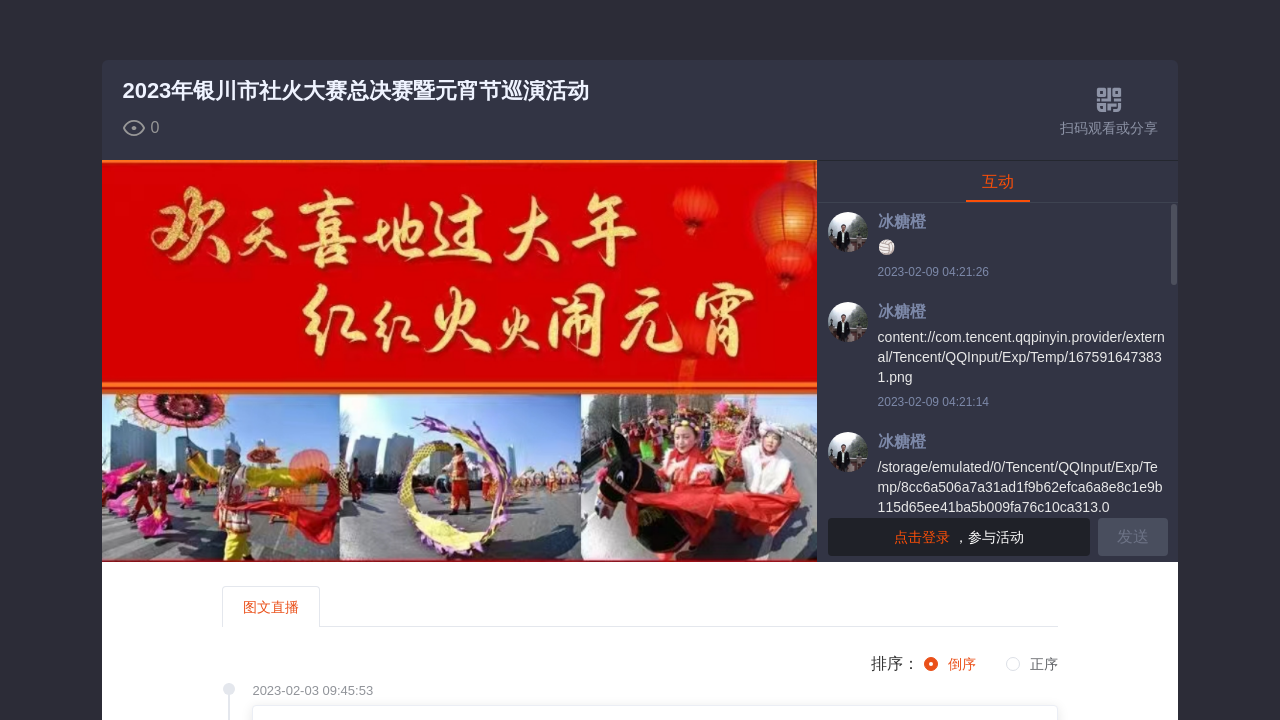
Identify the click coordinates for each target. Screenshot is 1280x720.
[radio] (950, 665)
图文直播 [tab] (271, 607)
